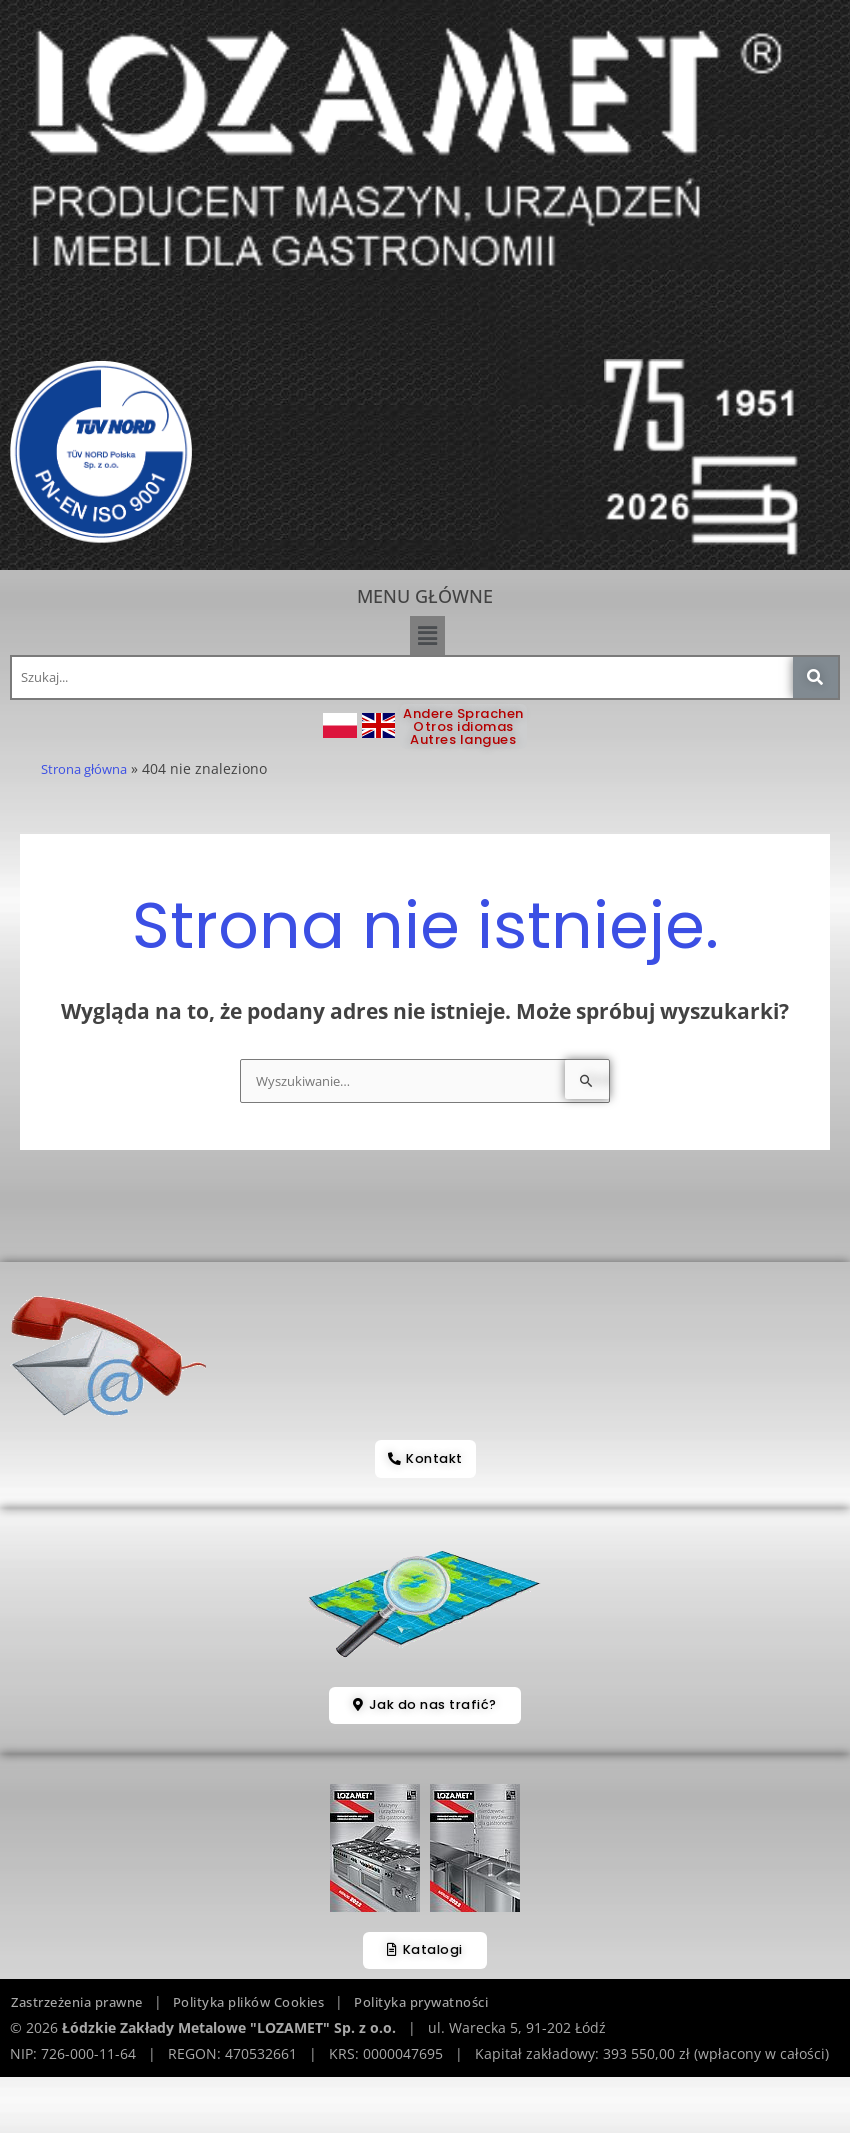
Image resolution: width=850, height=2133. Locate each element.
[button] (427, 635)
